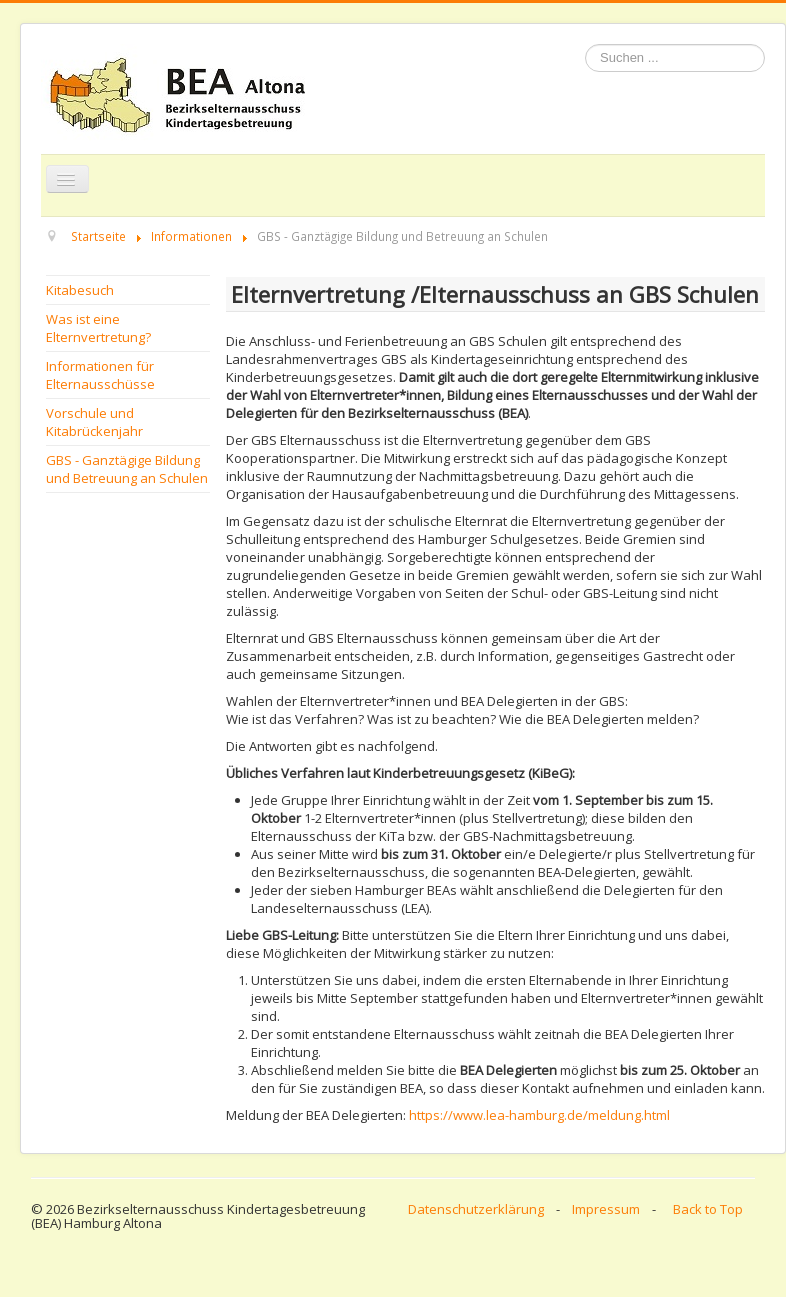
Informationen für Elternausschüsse (100, 375)
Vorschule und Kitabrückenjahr (94, 422)
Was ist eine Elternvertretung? (98, 328)
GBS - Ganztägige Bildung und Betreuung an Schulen (127, 469)
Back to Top (708, 1209)
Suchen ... (585, 44)
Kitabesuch (80, 290)
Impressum (606, 1209)
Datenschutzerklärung (476, 1209)
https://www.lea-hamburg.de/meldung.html (539, 1115)
